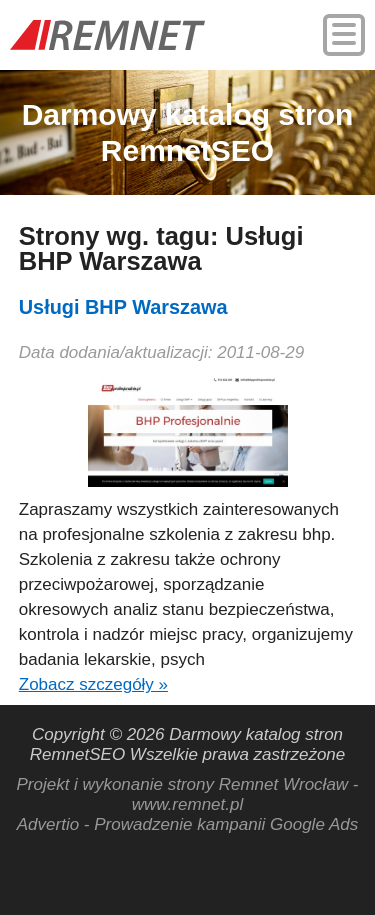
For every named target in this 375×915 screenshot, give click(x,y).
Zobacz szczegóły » (93, 684)
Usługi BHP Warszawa (123, 307)
